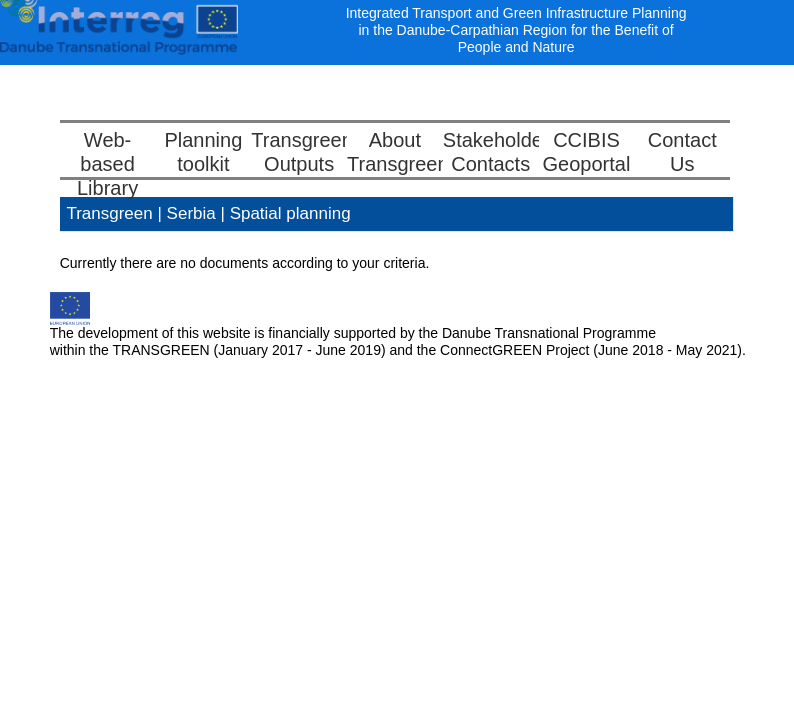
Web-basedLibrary (107, 164)
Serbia (194, 213)
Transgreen (109, 213)
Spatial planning (290, 213)
